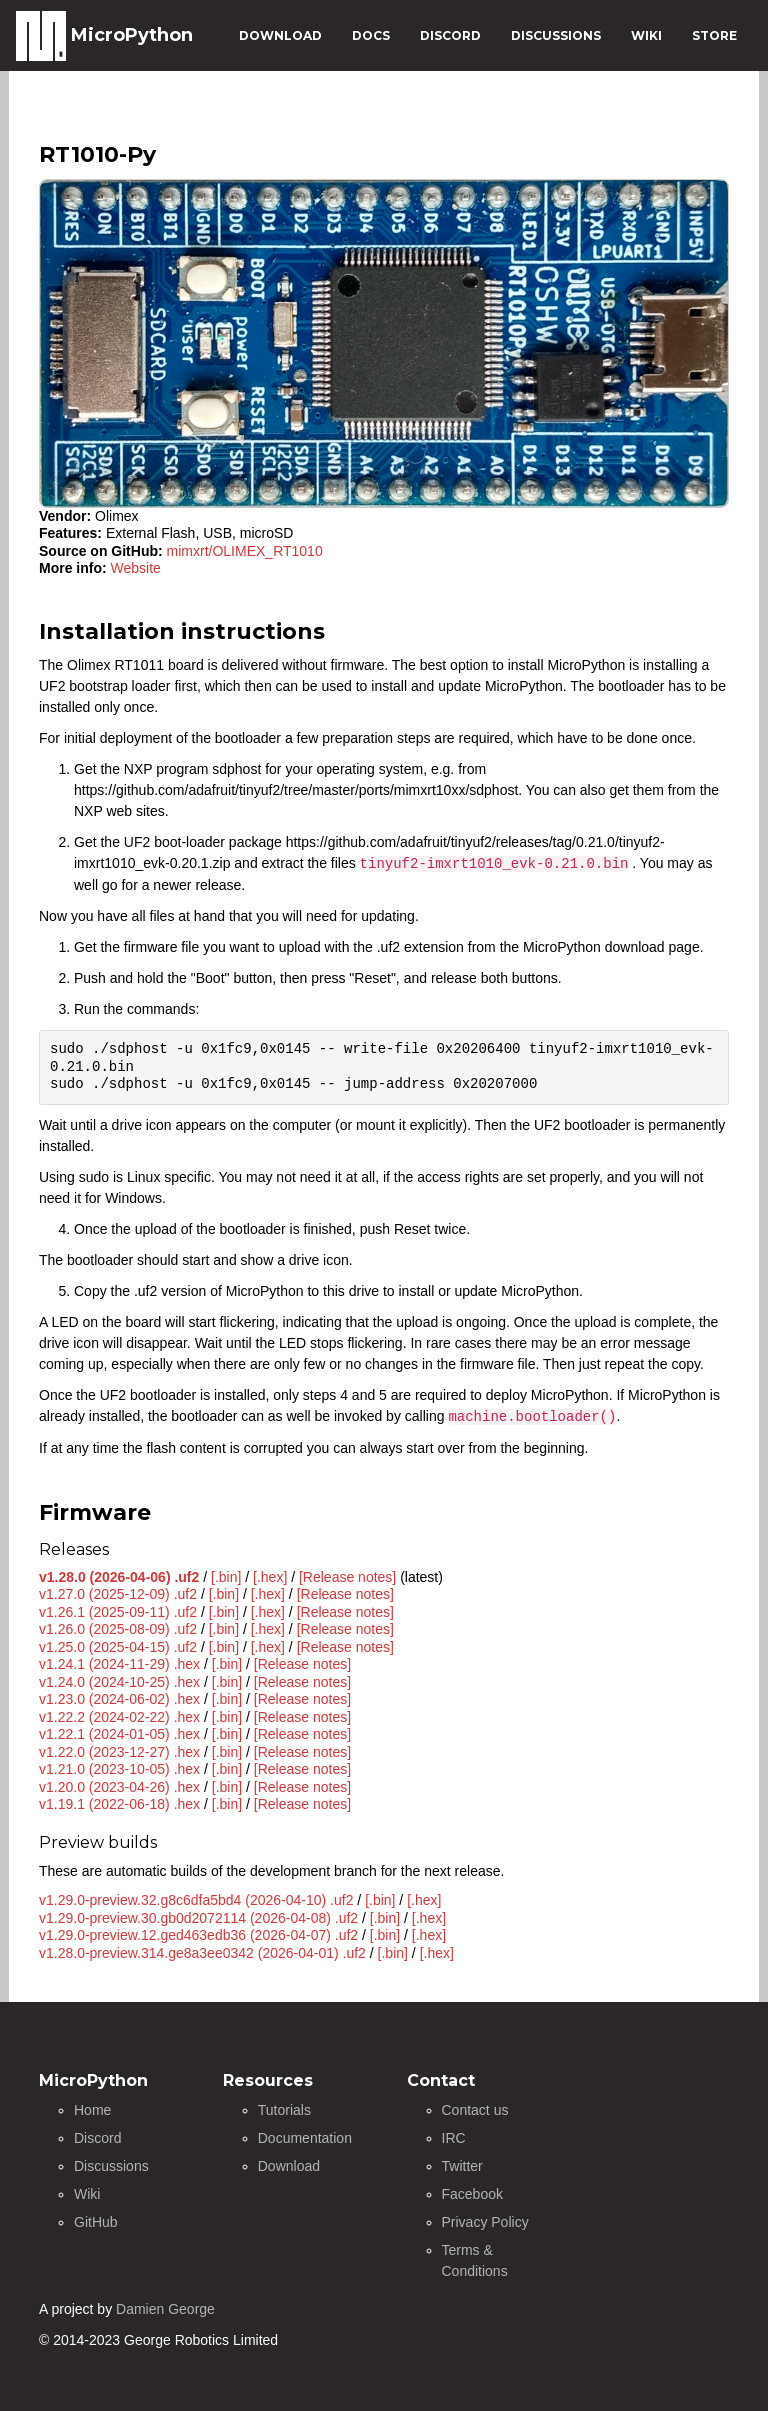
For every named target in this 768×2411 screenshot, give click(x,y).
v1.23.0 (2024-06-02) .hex (119, 1699)
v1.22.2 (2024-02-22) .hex (119, 1717)
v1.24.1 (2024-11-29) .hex (119, 1664)
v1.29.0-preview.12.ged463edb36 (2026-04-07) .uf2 (198, 1935)
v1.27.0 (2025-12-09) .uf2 (118, 1594)
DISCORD (450, 35)
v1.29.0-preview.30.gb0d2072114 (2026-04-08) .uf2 (198, 1918)
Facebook (472, 2194)
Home (92, 2110)
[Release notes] (347, 1577)
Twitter (462, 2166)
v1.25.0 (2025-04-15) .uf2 (118, 1647)
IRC (454, 2138)
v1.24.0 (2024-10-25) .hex (119, 1682)
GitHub (96, 2222)
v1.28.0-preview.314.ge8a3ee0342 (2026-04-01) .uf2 (202, 1953)
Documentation (305, 2138)
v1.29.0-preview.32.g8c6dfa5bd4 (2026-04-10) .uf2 (196, 1900)
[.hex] (270, 1577)
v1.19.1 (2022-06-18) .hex (119, 1804)
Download (289, 2166)
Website (136, 568)
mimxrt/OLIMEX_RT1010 (245, 551)
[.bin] (226, 1577)
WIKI (646, 35)
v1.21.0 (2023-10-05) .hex (119, 1769)
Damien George (165, 2309)
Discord (97, 2138)
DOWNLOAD (280, 35)
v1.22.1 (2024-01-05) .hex (119, 1734)
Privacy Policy (485, 2222)
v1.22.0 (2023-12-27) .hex (119, 1752)
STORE (714, 35)
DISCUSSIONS (556, 35)
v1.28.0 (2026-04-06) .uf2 (119, 1577)
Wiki (87, 2194)
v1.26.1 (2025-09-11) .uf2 (118, 1612)
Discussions (111, 2166)
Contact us (475, 2110)
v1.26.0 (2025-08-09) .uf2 (118, 1629)
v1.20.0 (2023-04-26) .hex (119, 1787)
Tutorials (284, 2110)
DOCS (371, 35)
